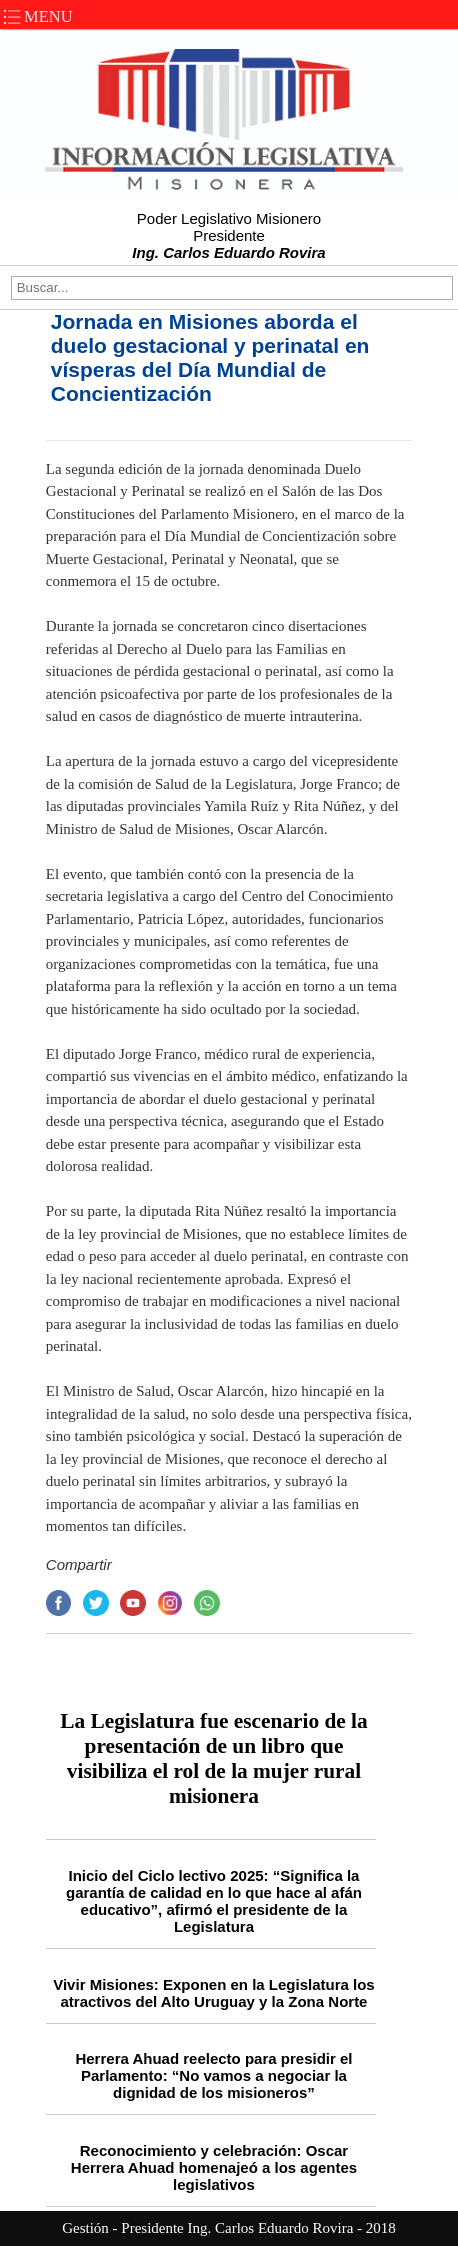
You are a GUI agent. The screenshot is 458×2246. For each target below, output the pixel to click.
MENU (36, 17)
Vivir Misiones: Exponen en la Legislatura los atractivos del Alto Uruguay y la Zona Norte (213, 1993)
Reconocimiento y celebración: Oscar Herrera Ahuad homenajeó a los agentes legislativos (214, 2167)
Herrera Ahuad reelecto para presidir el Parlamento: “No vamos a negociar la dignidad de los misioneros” (213, 2075)
